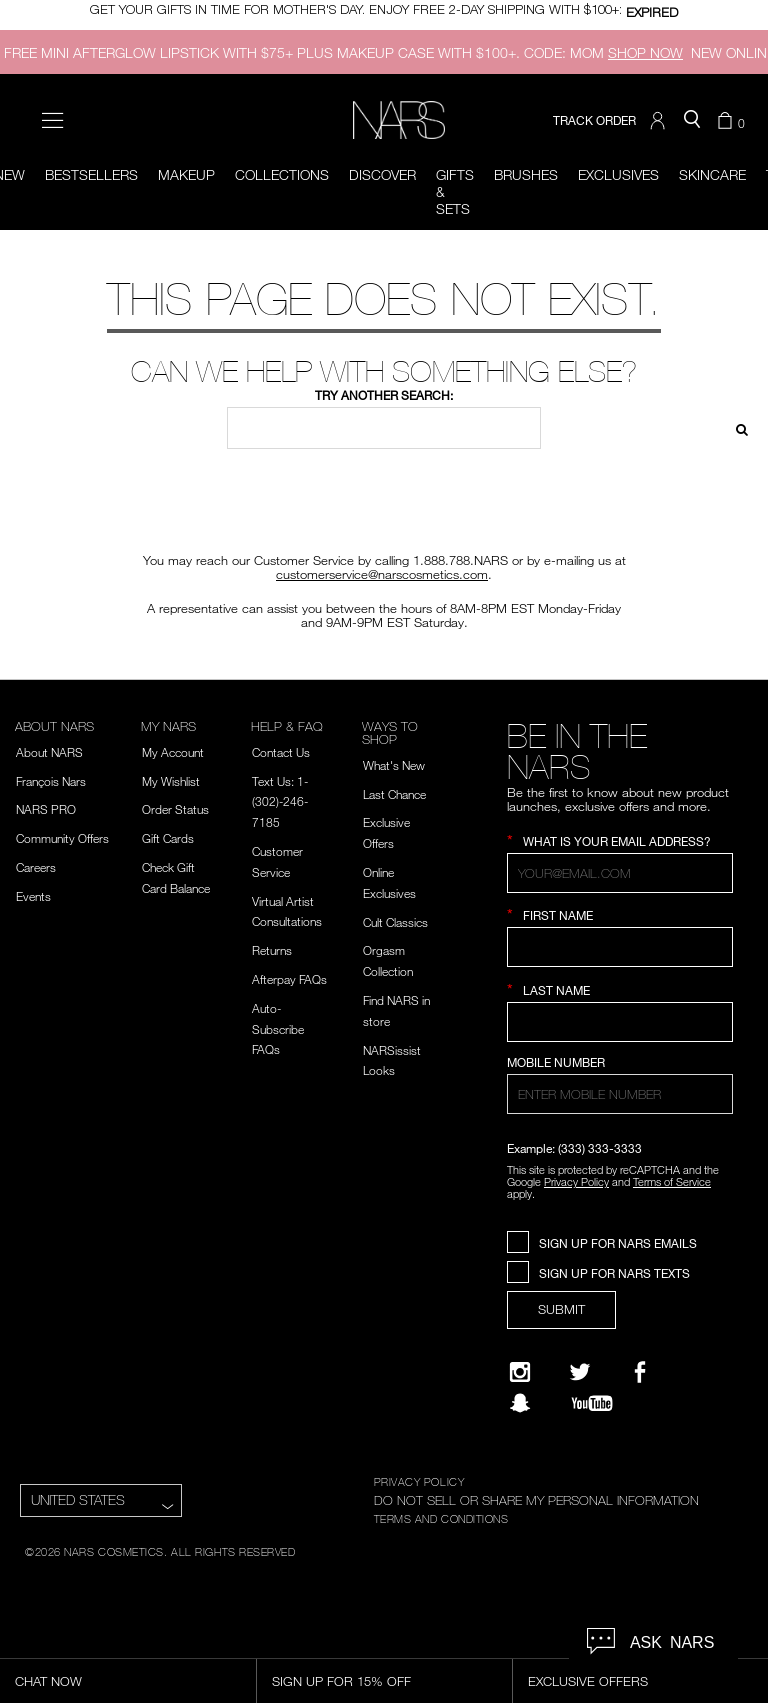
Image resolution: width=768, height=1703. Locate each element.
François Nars (51, 781)
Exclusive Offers (386, 832)
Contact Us (281, 752)
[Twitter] (580, 1372)
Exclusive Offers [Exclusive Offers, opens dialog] (588, 1681)
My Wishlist (171, 781)
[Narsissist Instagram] (520, 1372)
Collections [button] (282, 174)
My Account (173, 752)
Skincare (712, 174)
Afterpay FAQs (289, 979)
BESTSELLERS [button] (91, 174)
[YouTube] (592, 1403)
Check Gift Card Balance (176, 877)
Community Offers (62, 838)
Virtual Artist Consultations (287, 911)
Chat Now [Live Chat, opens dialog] (48, 1681)
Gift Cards (168, 838)
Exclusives (618, 174)
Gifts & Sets (455, 191)
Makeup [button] (186, 174)
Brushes (526, 174)
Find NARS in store (396, 1010)
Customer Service (277, 861)
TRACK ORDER (594, 120)
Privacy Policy (576, 1181)
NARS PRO (46, 809)
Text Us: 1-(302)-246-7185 (280, 802)
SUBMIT (561, 1309)
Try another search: (384, 395)
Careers (36, 867)
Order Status (175, 809)
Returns (272, 950)
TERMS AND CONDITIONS (441, 1518)
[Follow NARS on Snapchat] (520, 1403)
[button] (660, 121)
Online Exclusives (389, 882)
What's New (394, 765)
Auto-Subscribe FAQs (278, 1029)
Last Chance (394, 794)
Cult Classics (395, 922)
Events (33, 896)
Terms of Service (672, 1181)
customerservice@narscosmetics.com (382, 574)
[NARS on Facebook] (640, 1372)
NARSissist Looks (392, 1060)
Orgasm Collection (388, 960)
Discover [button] (382, 174)
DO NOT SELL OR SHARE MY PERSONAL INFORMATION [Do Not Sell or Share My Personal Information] (536, 1500)
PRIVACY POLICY (419, 1481)
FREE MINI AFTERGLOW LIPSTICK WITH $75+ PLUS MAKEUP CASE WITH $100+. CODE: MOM (343, 52)
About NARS (49, 752)
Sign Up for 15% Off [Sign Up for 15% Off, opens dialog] (341, 1681)
